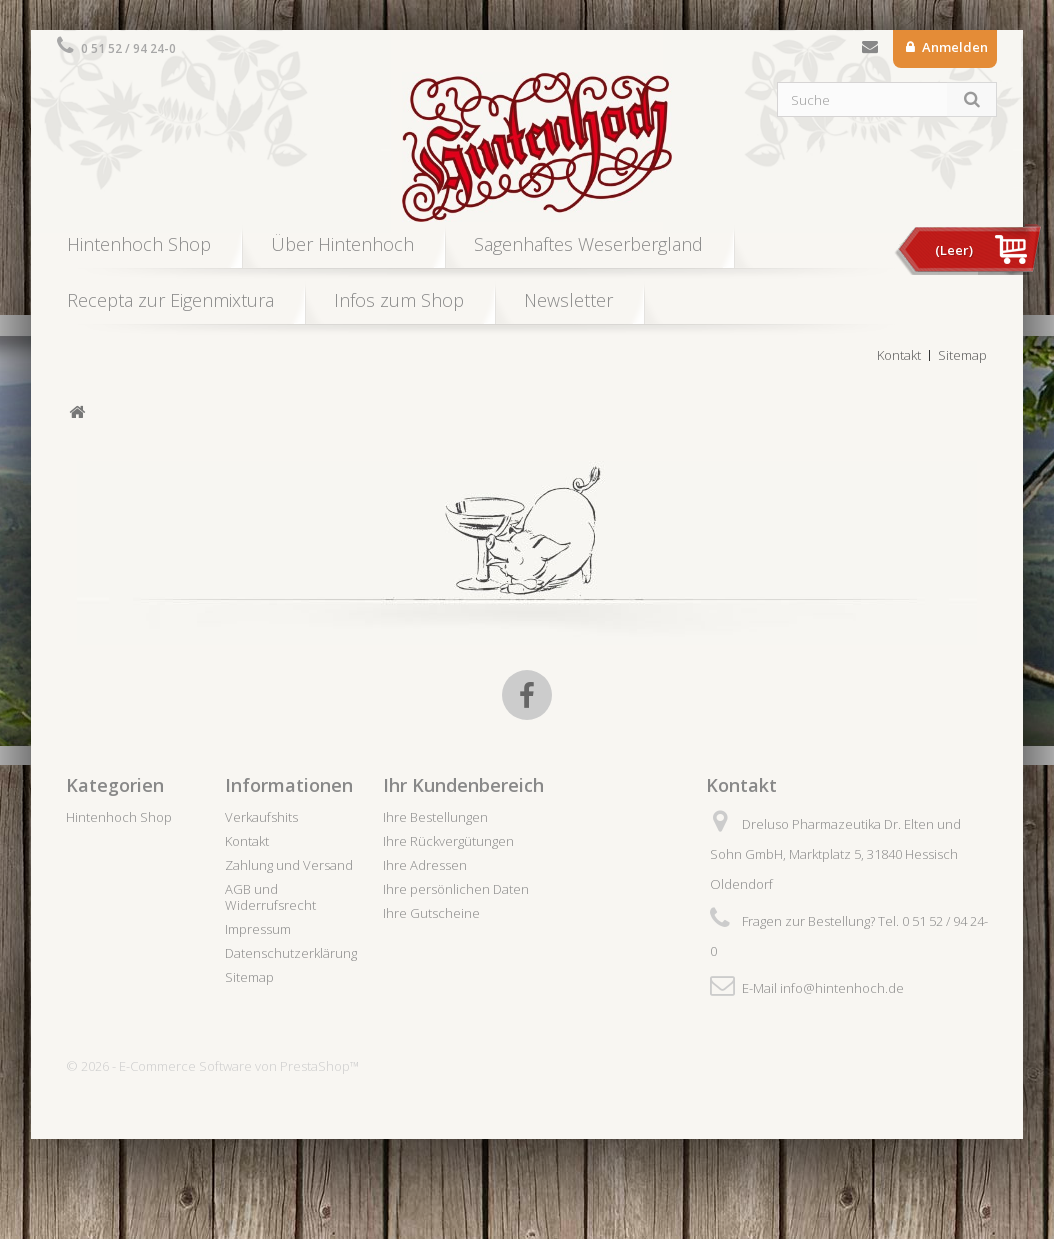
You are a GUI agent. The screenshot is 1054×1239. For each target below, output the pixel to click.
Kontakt (870, 51)
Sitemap (962, 355)
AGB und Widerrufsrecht (270, 897)
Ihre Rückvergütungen (448, 841)
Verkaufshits (261, 817)
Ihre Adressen (425, 865)
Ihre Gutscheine (431, 913)
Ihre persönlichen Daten (456, 889)
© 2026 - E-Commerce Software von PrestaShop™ (212, 1066)
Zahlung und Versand (289, 865)
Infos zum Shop (399, 300)
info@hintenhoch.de (842, 988)
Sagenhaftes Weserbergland (588, 244)
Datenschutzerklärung (291, 953)
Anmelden (953, 47)
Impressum (258, 929)
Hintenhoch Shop (139, 244)
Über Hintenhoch (342, 244)
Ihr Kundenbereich (463, 785)
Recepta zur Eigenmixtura (170, 300)
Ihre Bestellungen (435, 817)
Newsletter (568, 300)
